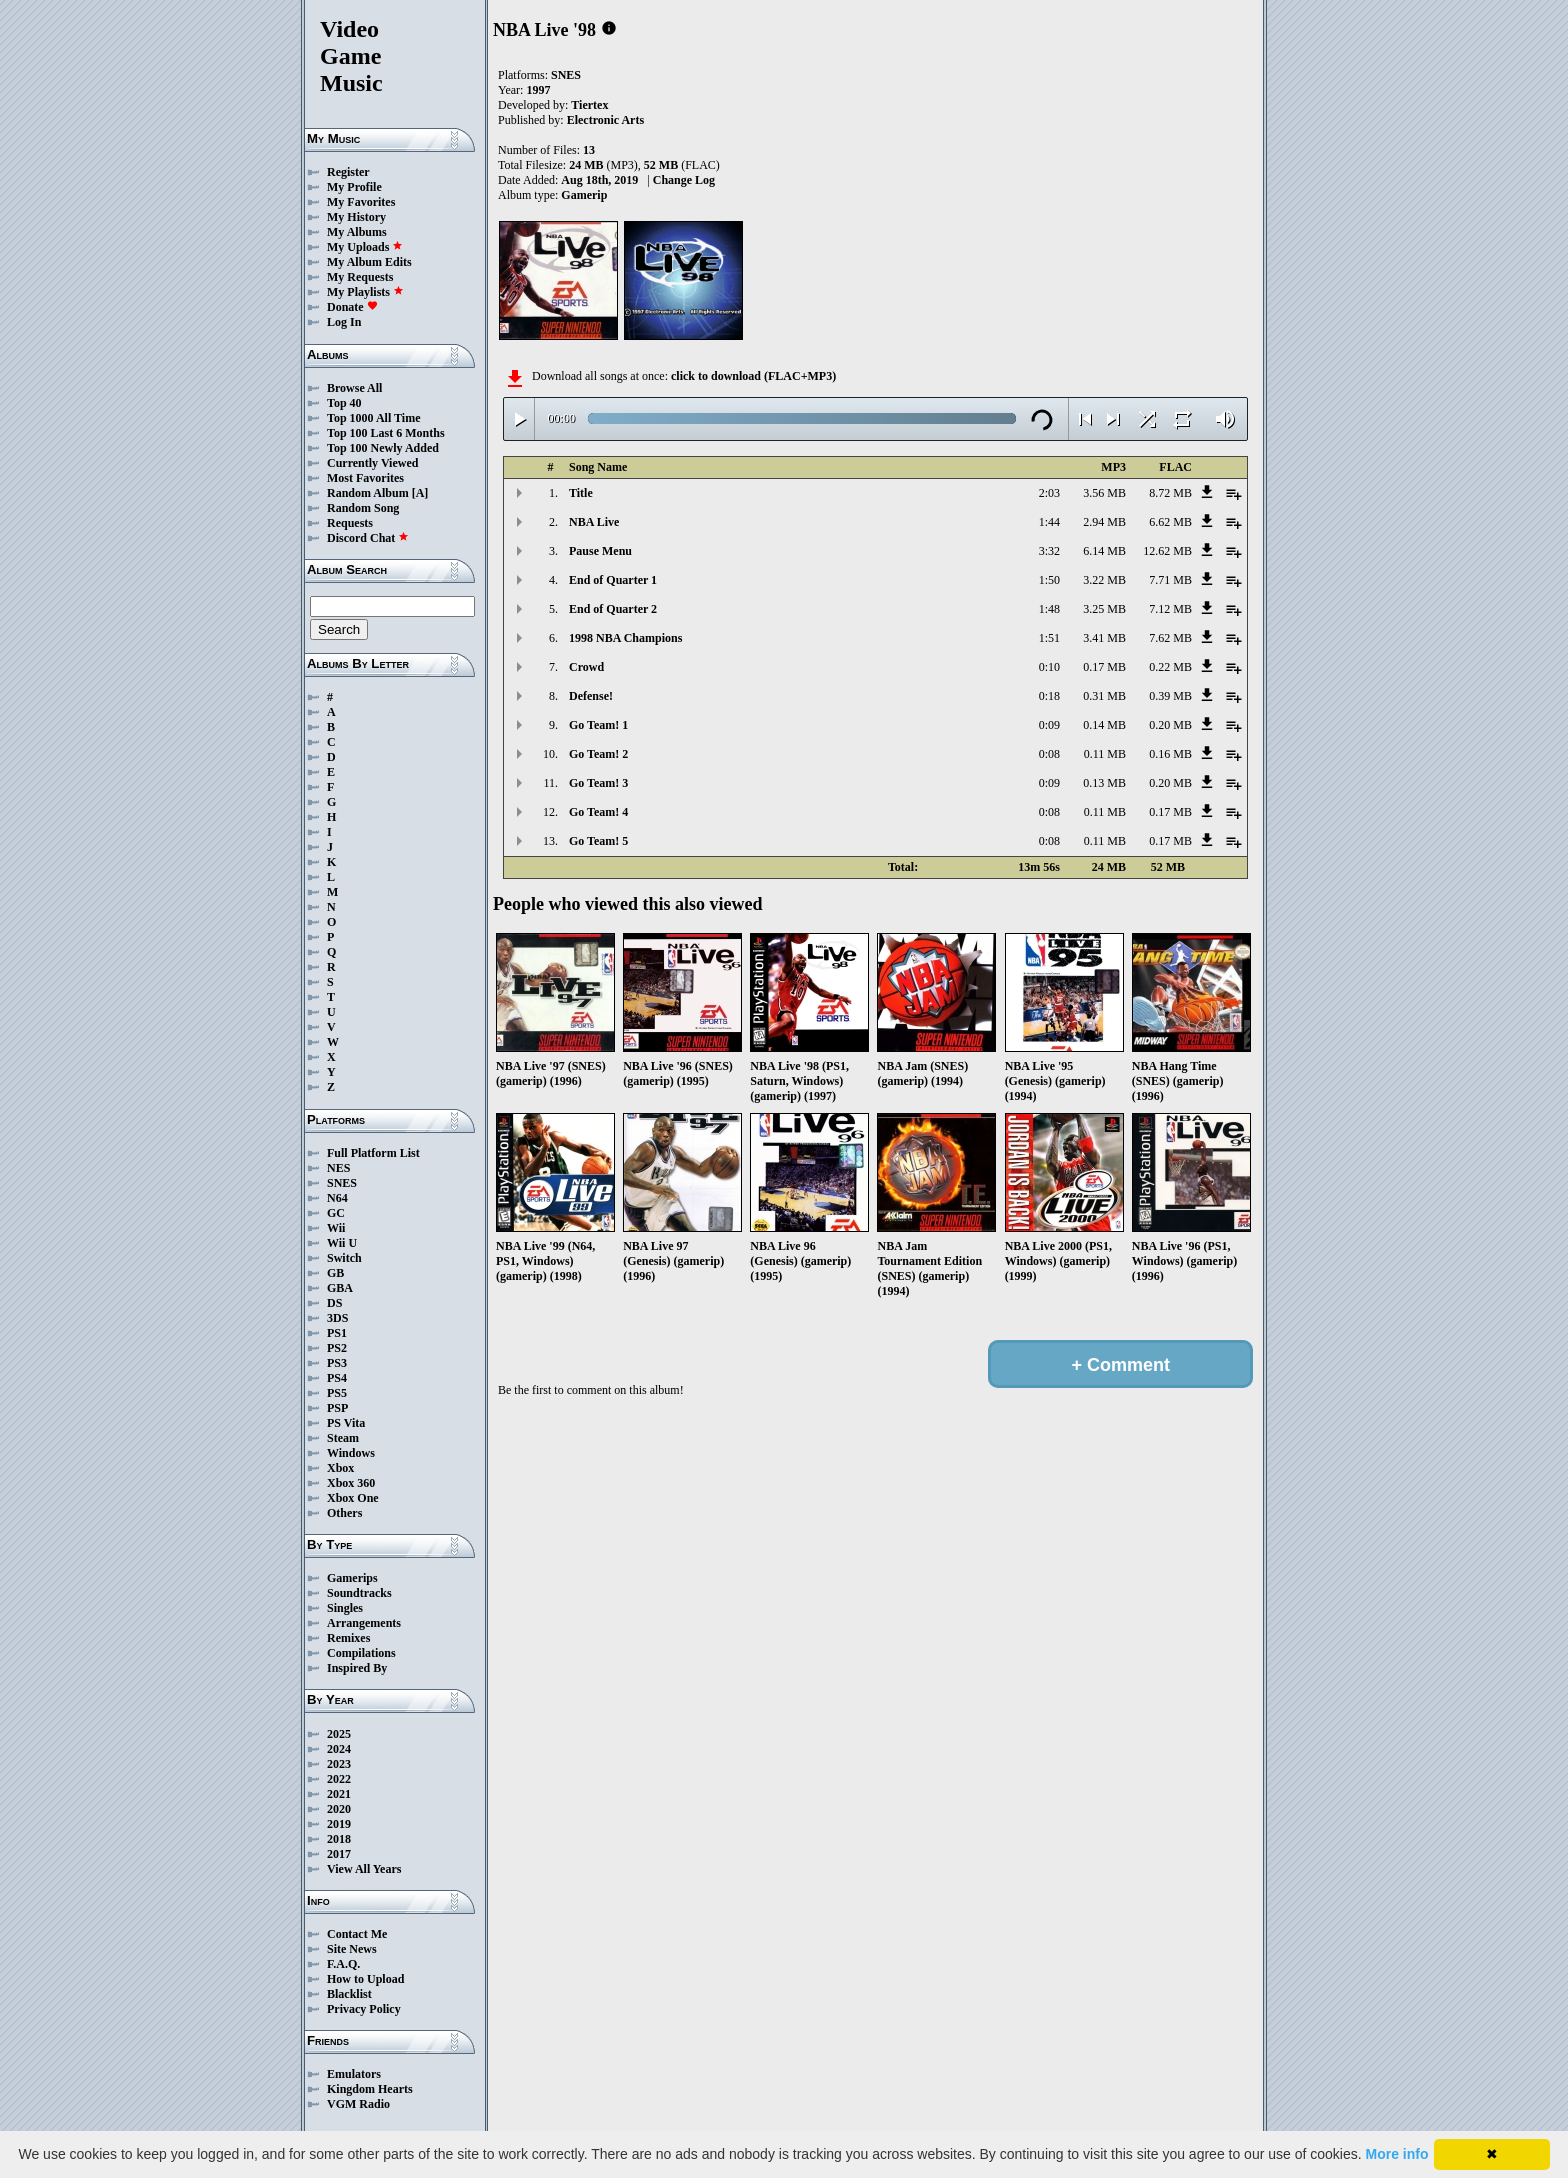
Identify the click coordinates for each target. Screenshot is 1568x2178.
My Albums (357, 232)
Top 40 (344, 403)
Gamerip (584, 195)
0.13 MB (1104, 783)
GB (335, 1273)
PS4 (337, 1378)
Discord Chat (368, 538)
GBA (340, 1288)
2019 (339, 1824)
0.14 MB (1104, 725)
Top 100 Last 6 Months (386, 433)
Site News (352, 1949)
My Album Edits (369, 262)
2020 (339, 1809)
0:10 (1049, 667)
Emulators (354, 2074)
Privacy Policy (364, 2009)
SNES (342, 1183)
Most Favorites (365, 478)
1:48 (1049, 609)
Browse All (354, 388)
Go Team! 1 (598, 725)
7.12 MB (1170, 609)
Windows (351, 1453)
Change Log (684, 180)
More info (1397, 2154)
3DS (337, 1318)
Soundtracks (359, 1593)
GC (336, 1213)
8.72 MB (1170, 493)
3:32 (1049, 551)
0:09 (1049, 725)
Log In (344, 322)
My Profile (354, 187)
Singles (345, 1608)
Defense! (591, 696)
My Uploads (365, 247)
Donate (352, 307)
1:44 (1049, 522)
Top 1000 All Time (373, 418)
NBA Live (594, 522)
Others (344, 1513)
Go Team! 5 (598, 841)
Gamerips (352, 1578)
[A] (420, 493)
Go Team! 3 (598, 783)
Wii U (342, 1243)
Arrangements (364, 1623)
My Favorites (361, 202)
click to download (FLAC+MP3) (753, 376)
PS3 (337, 1363)
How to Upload (365, 1979)
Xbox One (353, 1498)
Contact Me (357, 1934)
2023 (339, 1764)
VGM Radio (358, 2104)
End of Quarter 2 (613, 609)
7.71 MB (1170, 580)
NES (338, 1168)
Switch (344, 1258)
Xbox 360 (351, 1483)
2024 (339, 1749)
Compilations (361, 1653)
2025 (339, 1734)
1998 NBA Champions (625, 638)
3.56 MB (1104, 493)
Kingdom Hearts (370, 2089)
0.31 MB (1104, 696)
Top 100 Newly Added (383, 448)
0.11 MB (1105, 754)
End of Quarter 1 (613, 580)
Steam (343, 1438)
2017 (339, 1854)
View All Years (364, 1869)
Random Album (368, 493)
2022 (339, 1779)
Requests (350, 523)
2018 (339, 1839)
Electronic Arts (605, 120)
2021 (339, 1794)
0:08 (1049, 754)
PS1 (337, 1333)
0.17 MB (1104, 667)
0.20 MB (1170, 725)
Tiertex (589, 105)
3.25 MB (1104, 609)
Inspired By (357, 1668)
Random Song (363, 508)
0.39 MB (1170, 696)
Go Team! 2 (598, 754)
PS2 (337, 1348)
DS (334, 1303)
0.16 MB (1170, 754)
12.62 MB (1167, 551)
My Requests (360, 277)
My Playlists (365, 292)
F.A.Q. (343, 1964)
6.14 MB (1104, 551)
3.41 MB (1104, 638)
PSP (337, 1408)
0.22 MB (1170, 667)
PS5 (337, 1393)
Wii (336, 1228)
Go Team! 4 (598, 812)
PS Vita (346, 1423)
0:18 (1049, 696)
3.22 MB (1104, 580)
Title (581, 493)
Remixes (348, 1638)
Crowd (586, 667)
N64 (337, 1198)
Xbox (340, 1468)
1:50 (1049, 580)
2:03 (1049, 493)
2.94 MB (1104, 522)
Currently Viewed (372, 463)
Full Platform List (373, 1153)
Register (348, 172)
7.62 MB (1170, 638)
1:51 (1049, 638)
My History (356, 217)
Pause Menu (600, 551)
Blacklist (349, 1994)
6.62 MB (1170, 522)
